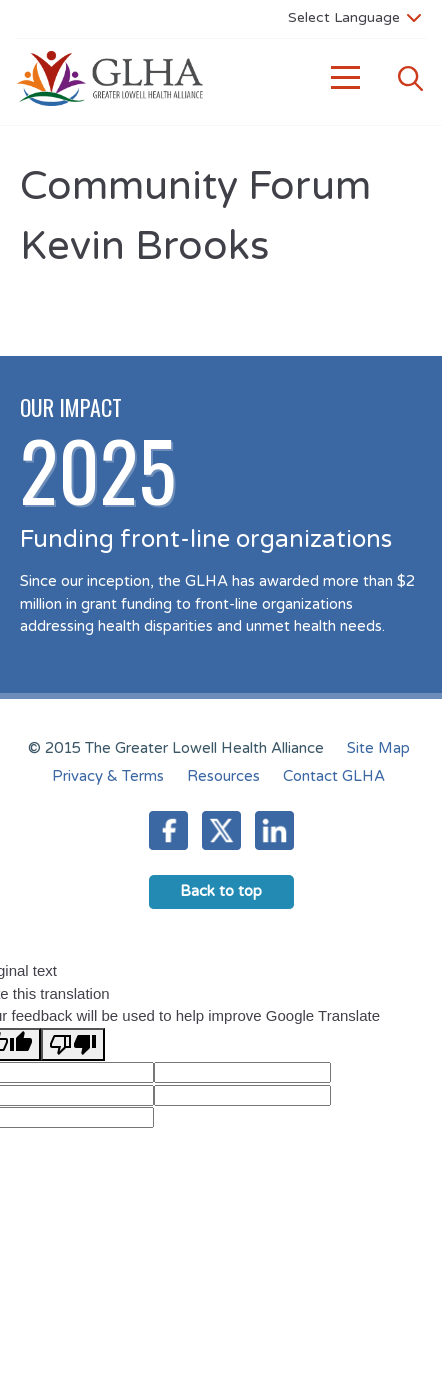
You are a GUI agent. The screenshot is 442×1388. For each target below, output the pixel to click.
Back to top (221, 891)
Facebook (168, 830)
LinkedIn (274, 830)
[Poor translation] (73, 1044)
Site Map (378, 748)
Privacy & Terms (108, 776)
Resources (223, 776)
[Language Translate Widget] (354, 17)
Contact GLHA (334, 776)
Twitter (221, 830)
